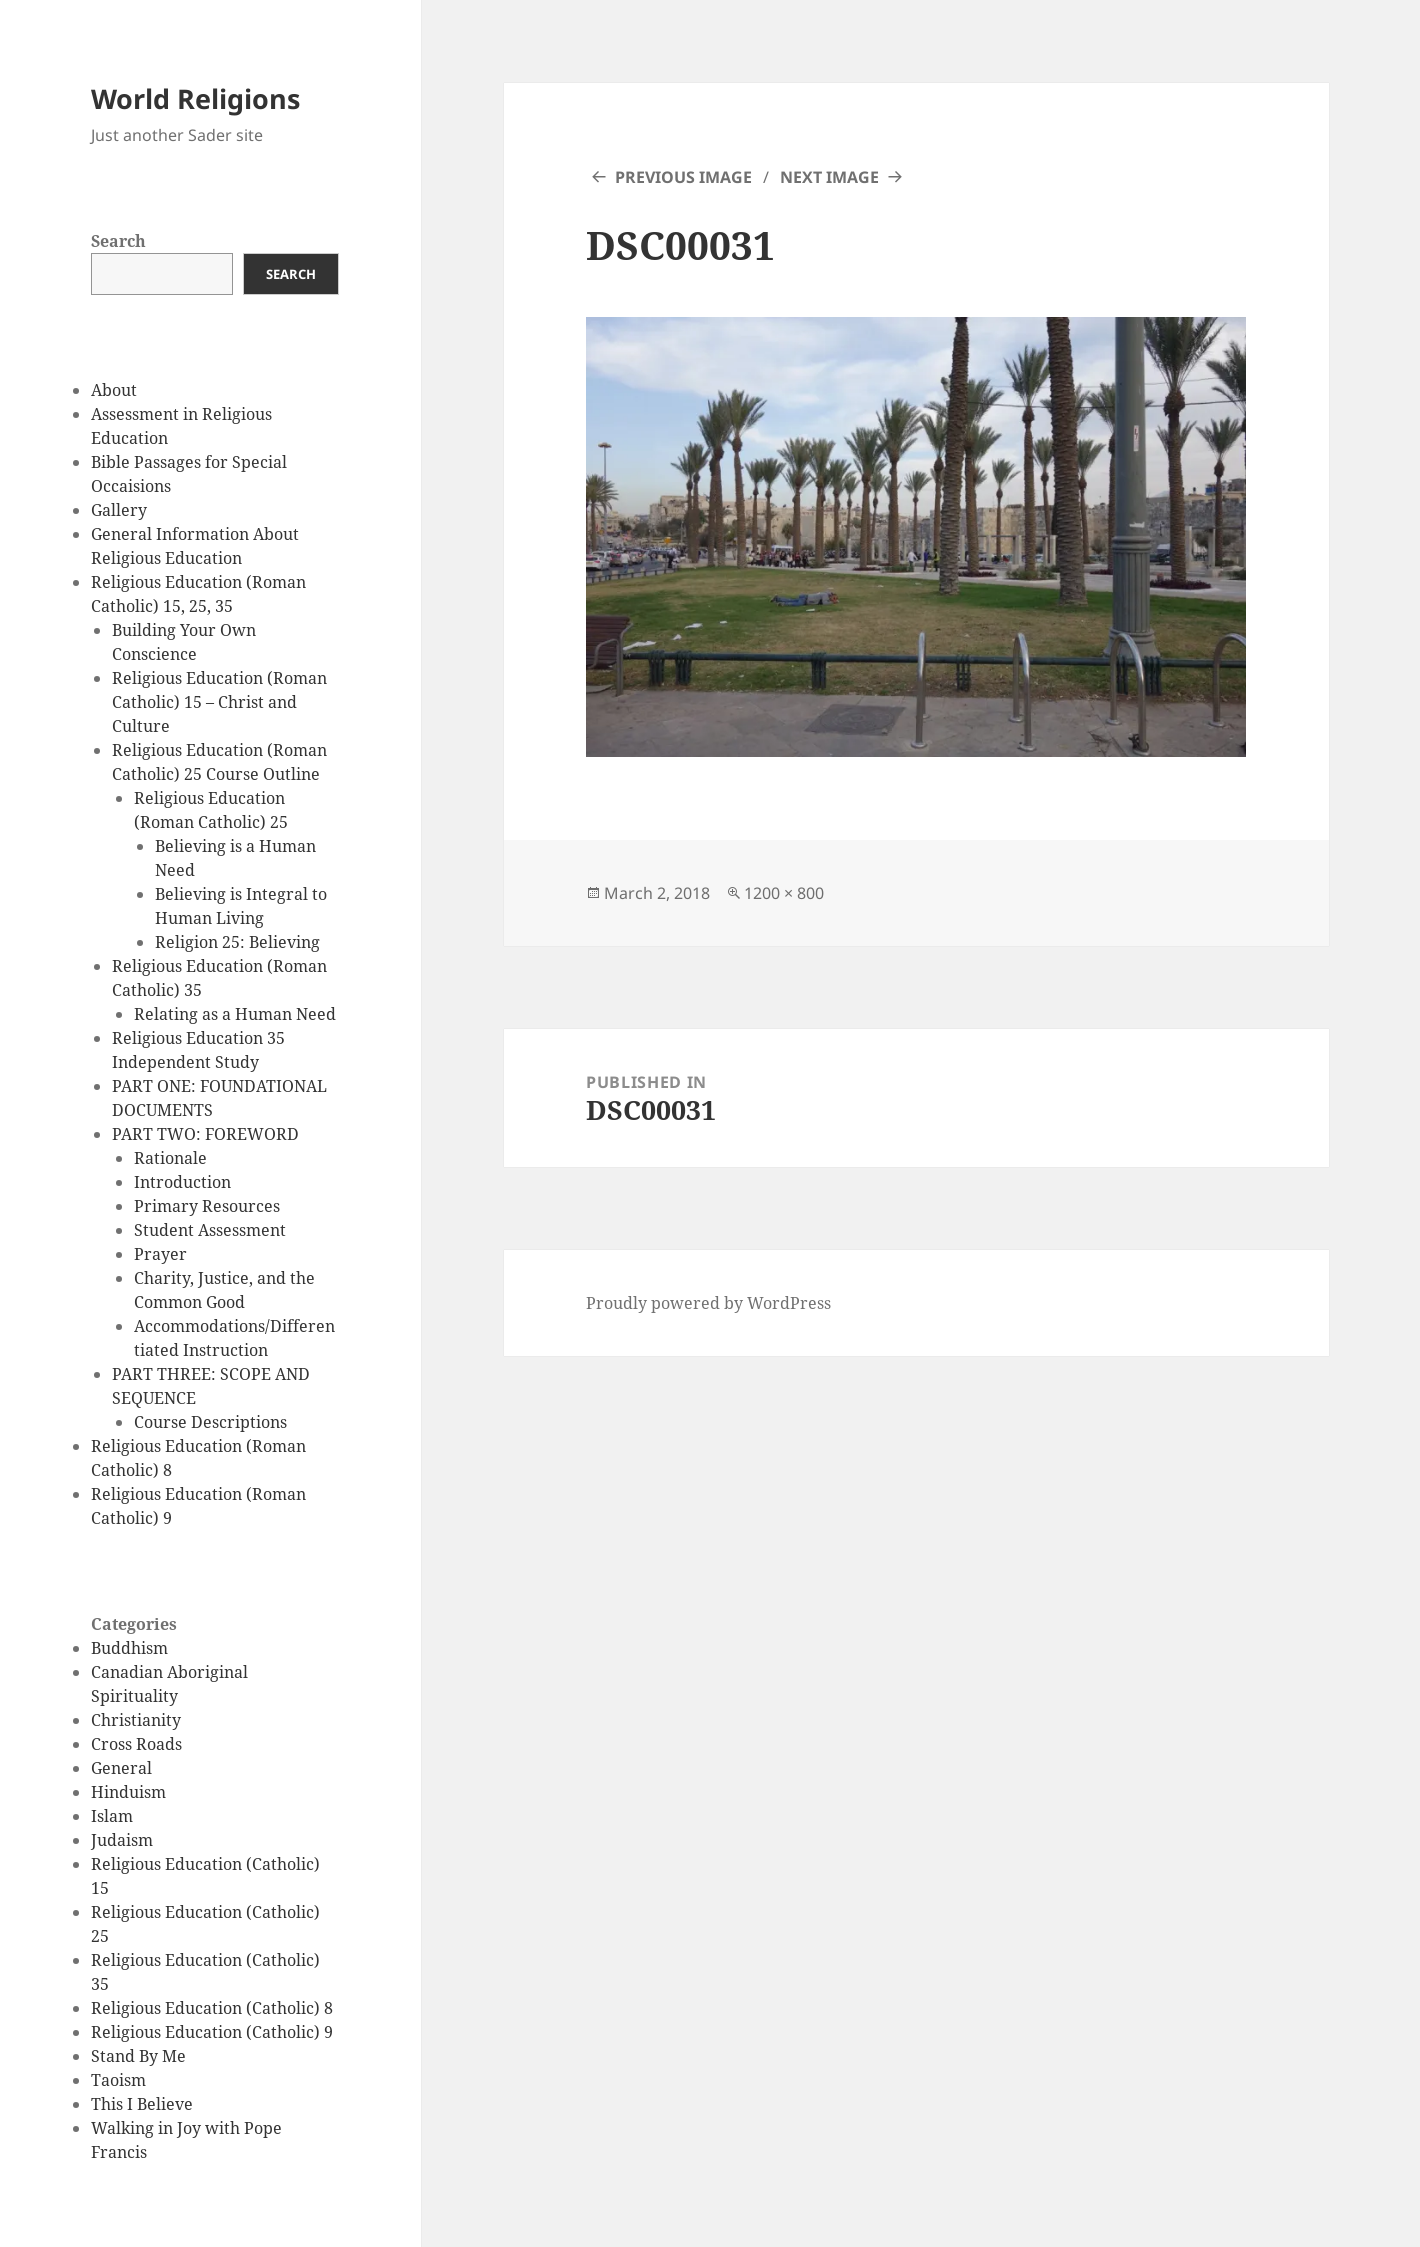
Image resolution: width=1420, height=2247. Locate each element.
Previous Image (683, 177)
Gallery (119, 510)
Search (118, 241)
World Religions (195, 98)
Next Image (829, 177)
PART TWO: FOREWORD (205, 1134)
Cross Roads (136, 1744)
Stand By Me (138, 2056)
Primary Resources (207, 1206)
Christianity (136, 1720)
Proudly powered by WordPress (708, 1303)
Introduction (182, 1182)
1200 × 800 (784, 893)
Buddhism (129, 1648)
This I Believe (142, 2104)
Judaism (122, 1840)
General (121, 1768)
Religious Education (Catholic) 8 (212, 2008)
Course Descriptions (210, 1422)
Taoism (118, 2080)
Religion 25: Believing (237, 942)
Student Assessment (210, 1230)
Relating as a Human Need (235, 1014)
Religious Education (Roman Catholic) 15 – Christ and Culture (219, 702)
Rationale (170, 1158)
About (114, 390)
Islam (112, 1816)
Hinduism (128, 1792)
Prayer (160, 1254)
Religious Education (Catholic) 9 (212, 2032)
